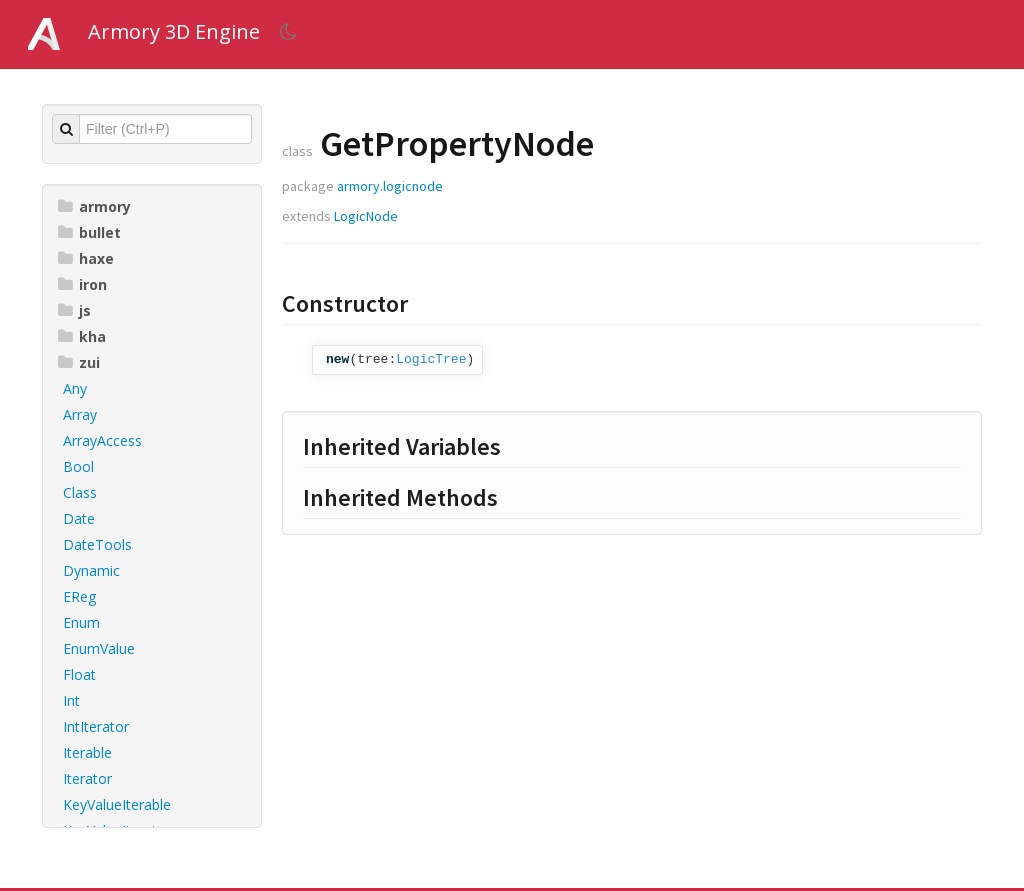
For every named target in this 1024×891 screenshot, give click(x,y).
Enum (81, 622)
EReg (79, 596)
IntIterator (96, 726)
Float (79, 674)
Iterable (87, 752)
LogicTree (431, 359)
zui (79, 362)
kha (82, 336)
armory (94, 206)
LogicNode (366, 216)
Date (79, 518)
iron (82, 284)
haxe (86, 258)
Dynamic (91, 570)
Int (71, 700)
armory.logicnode (390, 186)
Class (80, 492)
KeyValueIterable (117, 804)
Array (80, 414)
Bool (78, 466)
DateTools (97, 544)
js (74, 310)
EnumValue (99, 648)
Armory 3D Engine (174, 31)
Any (75, 388)
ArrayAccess (102, 440)
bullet (89, 232)
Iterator (87, 778)
